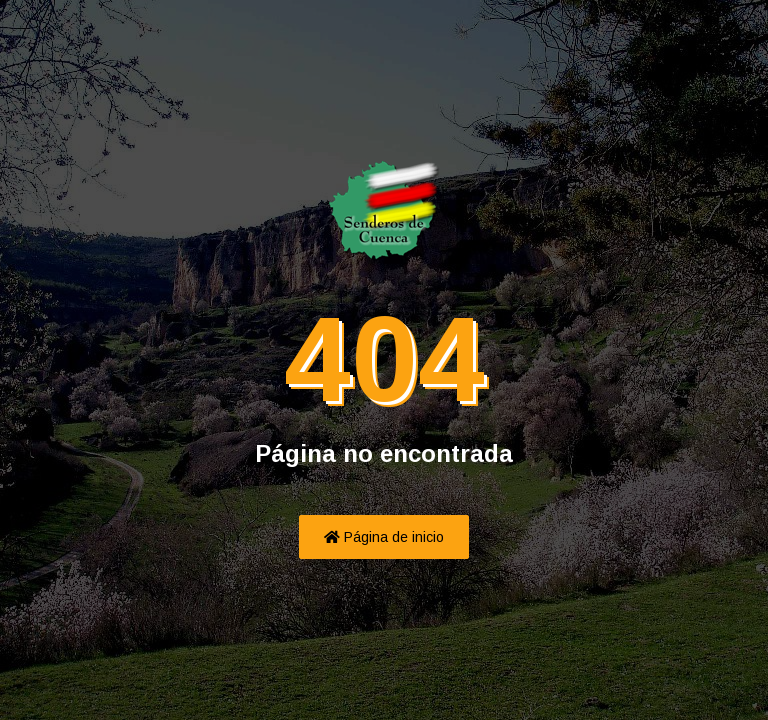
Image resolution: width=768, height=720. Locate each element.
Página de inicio (384, 537)
